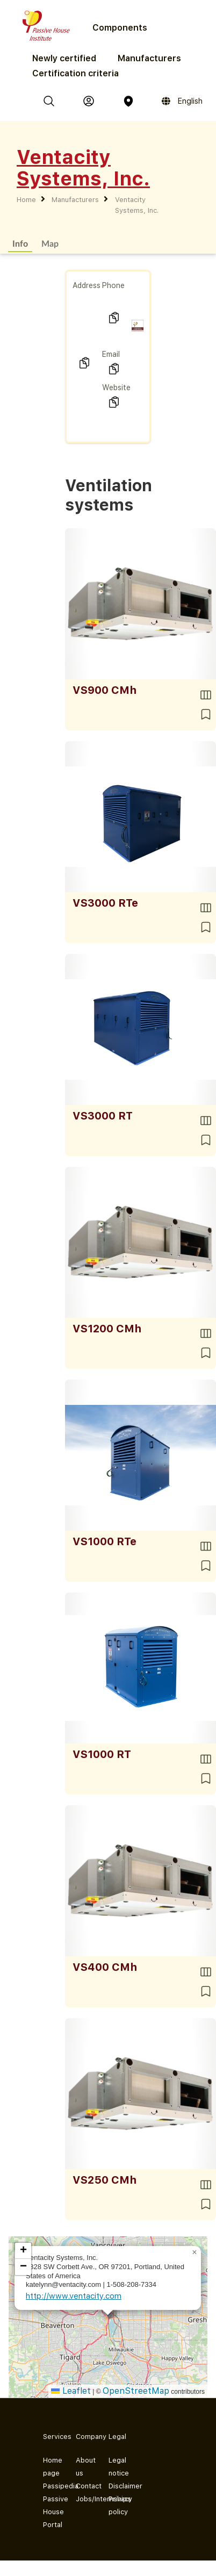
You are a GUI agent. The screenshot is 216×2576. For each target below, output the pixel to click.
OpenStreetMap (136, 2391)
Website (116, 387)
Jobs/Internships (83, 2499)
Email (111, 354)
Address (86, 285)
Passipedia (51, 2486)
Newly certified (64, 58)
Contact (83, 2486)
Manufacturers (149, 58)
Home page (51, 2466)
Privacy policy (116, 2505)
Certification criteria (75, 73)
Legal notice (116, 2466)
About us (83, 2466)
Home (26, 200)
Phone (113, 285)
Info (20, 243)
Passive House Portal (51, 2512)
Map (50, 243)
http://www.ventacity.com (73, 2296)
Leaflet (71, 2391)
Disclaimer (116, 2486)
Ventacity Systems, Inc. (137, 205)
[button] (194, 2252)
